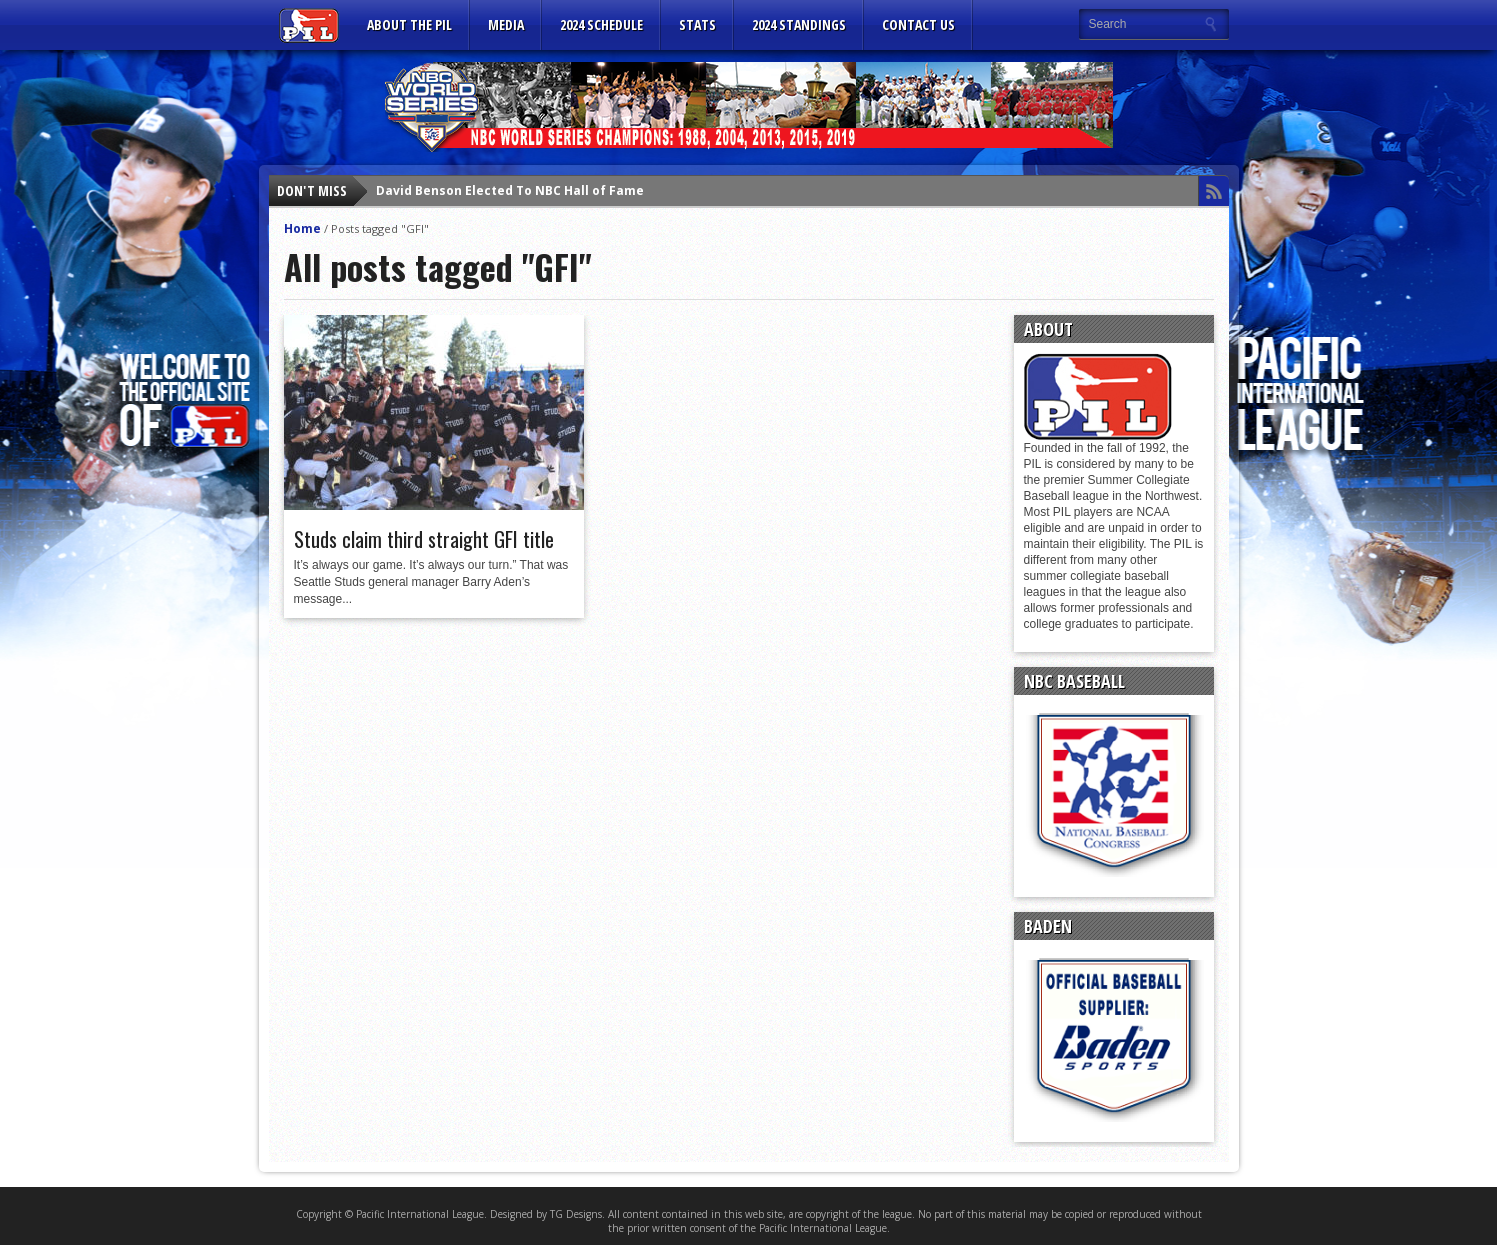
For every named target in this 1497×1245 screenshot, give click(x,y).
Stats (697, 24)
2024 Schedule (601, 24)
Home (302, 228)
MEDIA (506, 24)
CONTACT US (918, 24)
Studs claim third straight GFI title (424, 539)
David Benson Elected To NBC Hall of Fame (510, 190)
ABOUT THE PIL (409, 24)
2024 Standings (799, 24)
